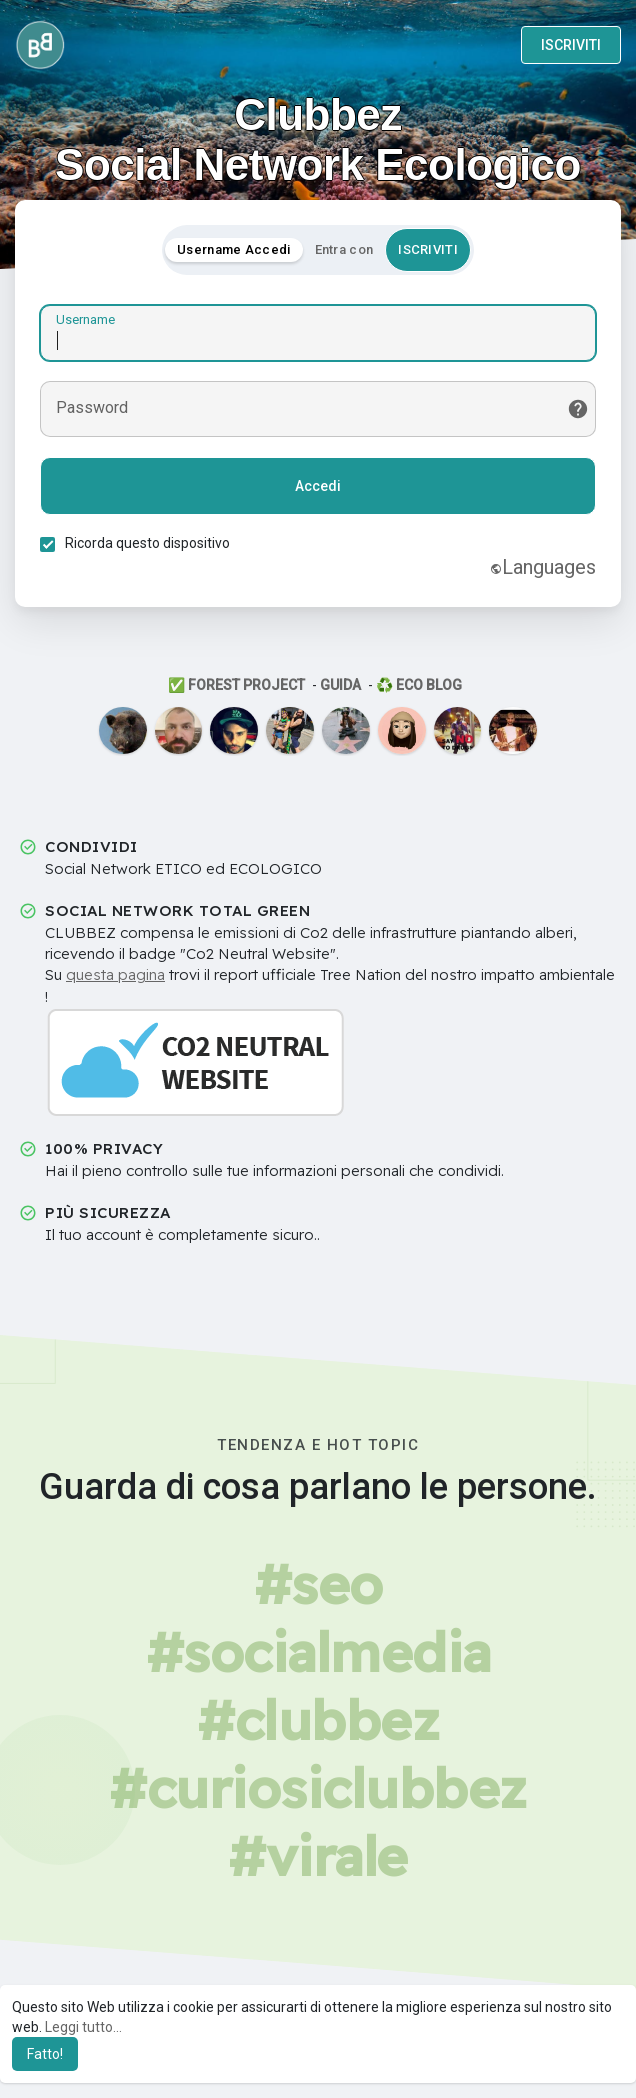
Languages (543, 567)
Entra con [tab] (344, 249)
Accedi (318, 486)
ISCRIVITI (571, 45)
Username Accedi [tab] (234, 249)
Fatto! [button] (45, 2054)
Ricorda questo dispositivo (147, 543)
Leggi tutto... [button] (83, 2027)
